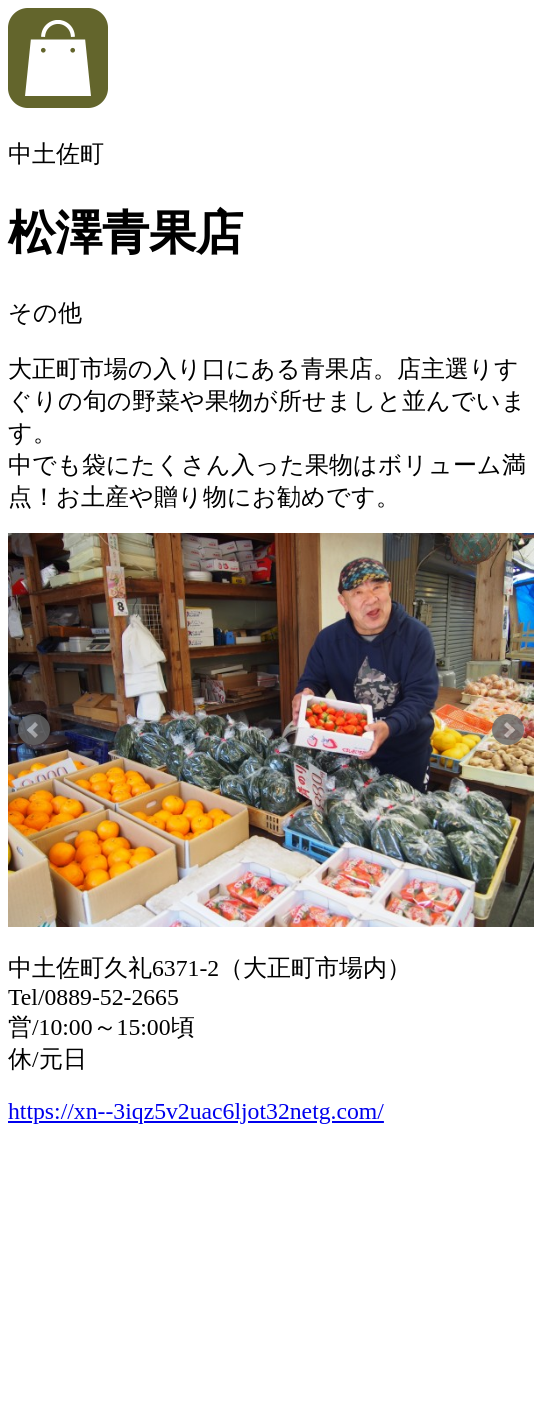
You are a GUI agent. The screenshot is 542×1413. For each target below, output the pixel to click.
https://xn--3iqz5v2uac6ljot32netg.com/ (196, 1111)
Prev (34, 730)
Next (508, 730)
